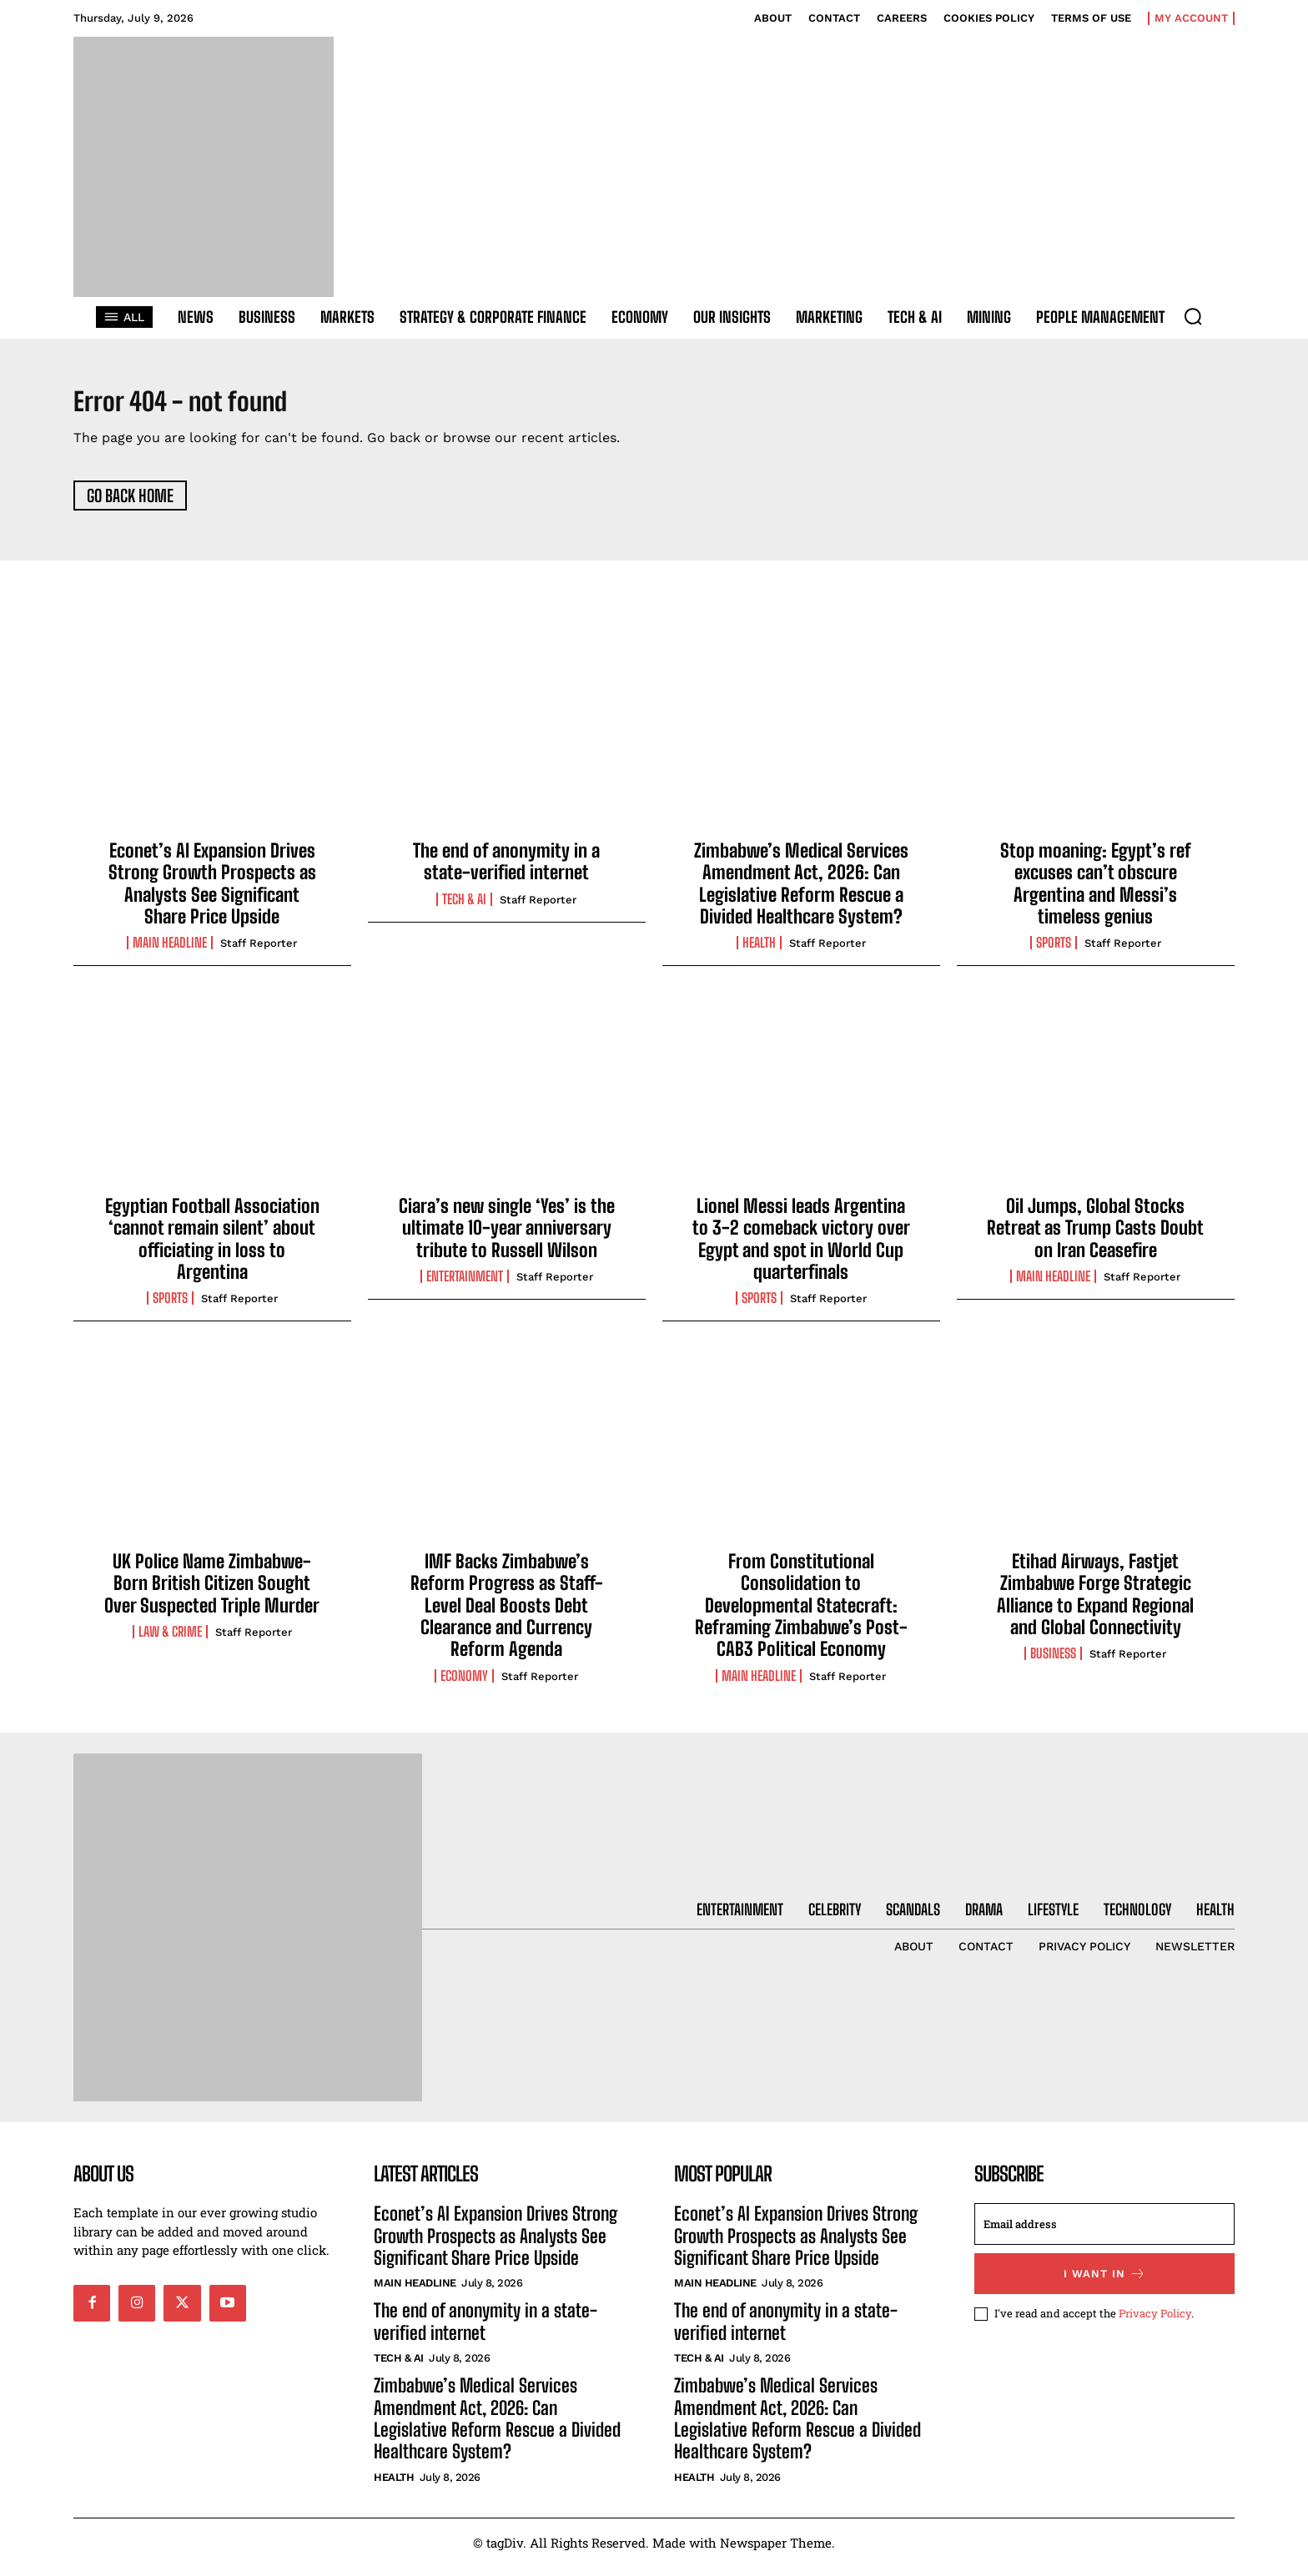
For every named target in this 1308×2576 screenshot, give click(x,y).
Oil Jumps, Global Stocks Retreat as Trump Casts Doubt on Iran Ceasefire (1095, 1237)
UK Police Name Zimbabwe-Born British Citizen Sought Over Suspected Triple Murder (211, 1592)
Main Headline (170, 952)
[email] (1104, 2234)
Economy (464, 1685)
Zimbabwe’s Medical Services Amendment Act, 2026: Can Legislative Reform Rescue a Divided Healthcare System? (801, 892)
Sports (1053, 952)
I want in (1105, 2284)
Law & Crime (170, 1641)
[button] (1193, 316)
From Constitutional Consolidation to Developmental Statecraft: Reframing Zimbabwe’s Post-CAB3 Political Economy (801, 1614)
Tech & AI (464, 908)
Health (759, 952)
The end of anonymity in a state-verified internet (506, 870)
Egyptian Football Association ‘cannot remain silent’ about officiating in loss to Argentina (212, 1248)
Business (1053, 1663)
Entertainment (464, 1286)
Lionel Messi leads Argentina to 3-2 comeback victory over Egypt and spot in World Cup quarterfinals (801, 1248)
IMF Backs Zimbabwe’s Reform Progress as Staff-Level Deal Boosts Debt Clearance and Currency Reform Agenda (506, 1614)
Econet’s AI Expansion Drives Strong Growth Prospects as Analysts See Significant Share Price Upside (212, 892)
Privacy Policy (1155, 2323)
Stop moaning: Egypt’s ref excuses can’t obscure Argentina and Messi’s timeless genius (1095, 892)
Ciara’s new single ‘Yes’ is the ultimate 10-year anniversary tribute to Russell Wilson (507, 1237)
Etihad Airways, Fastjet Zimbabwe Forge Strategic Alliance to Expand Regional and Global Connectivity (1095, 1603)
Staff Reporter (258, 953)
